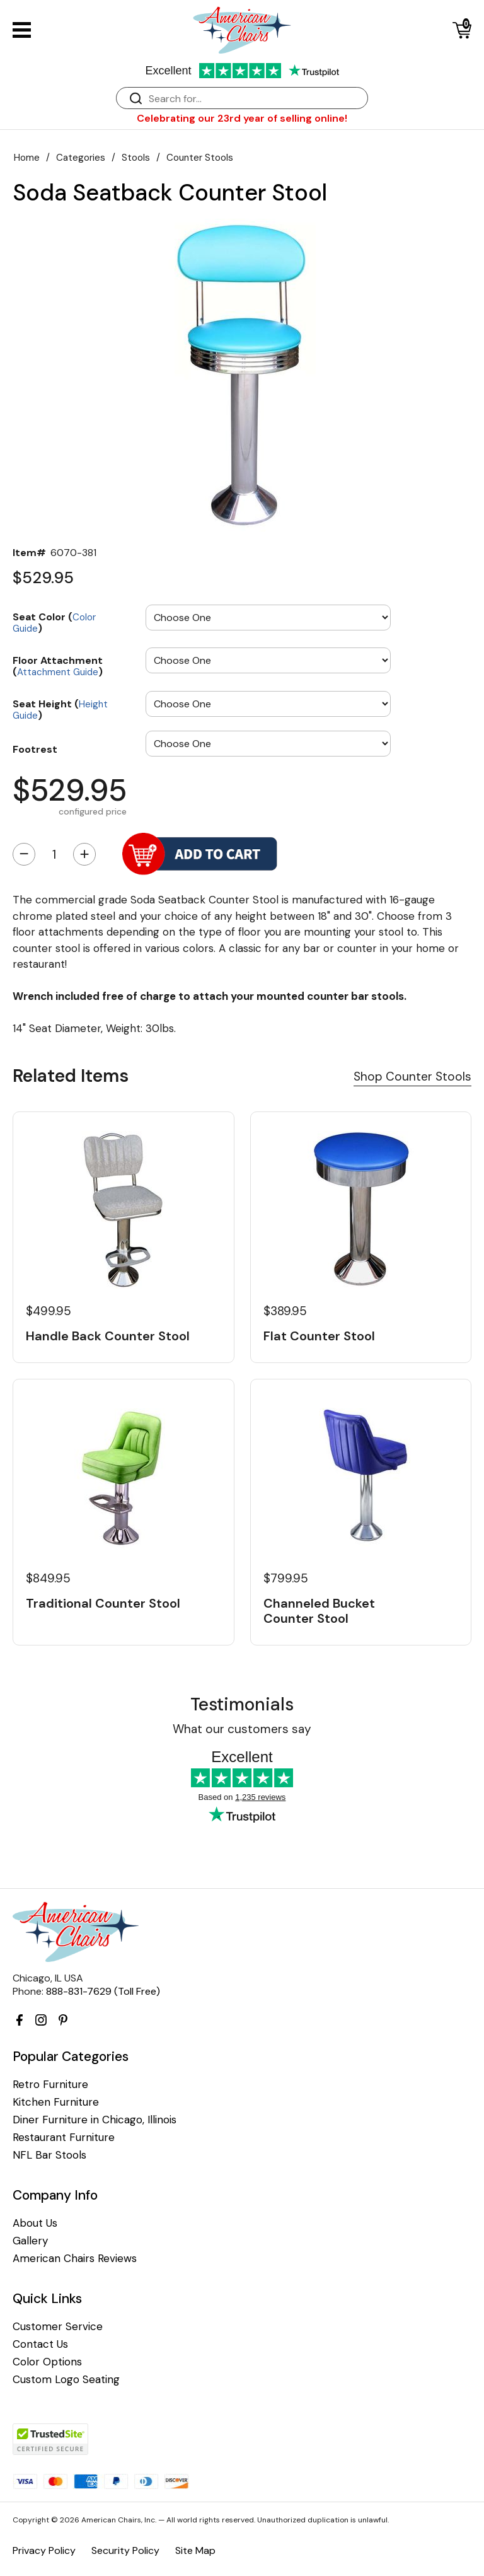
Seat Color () (54, 622)
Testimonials (242, 1704)
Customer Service (58, 2326)
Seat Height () (60, 709)
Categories (80, 157)
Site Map (195, 2550)
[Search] (254, 98)
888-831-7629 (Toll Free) (103, 1991)
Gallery (30, 2241)
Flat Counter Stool (319, 1335)
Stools (136, 157)
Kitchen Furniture (56, 2102)
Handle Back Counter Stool (108, 1335)
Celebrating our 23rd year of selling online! (242, 118)
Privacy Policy (44, 2550)
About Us (35, 2223)
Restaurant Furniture (64, 2137)
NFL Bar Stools (49, 2155)
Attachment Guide (57, 672)
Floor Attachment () (58, 665)
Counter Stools (199, 157)
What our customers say (242, 1729)
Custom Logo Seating (66, 2379)
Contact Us (40, 2344)
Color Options (47, 2362)
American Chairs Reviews (75, 2258)
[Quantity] (54, 854)
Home (27, 157)
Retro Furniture (50, 2084)
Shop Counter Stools (412, 1076)
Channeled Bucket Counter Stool (319, 1611)
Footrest (35, 749)
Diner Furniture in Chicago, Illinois (94, 2120)
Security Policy (125, 2550)
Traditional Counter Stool (103, 1603)
